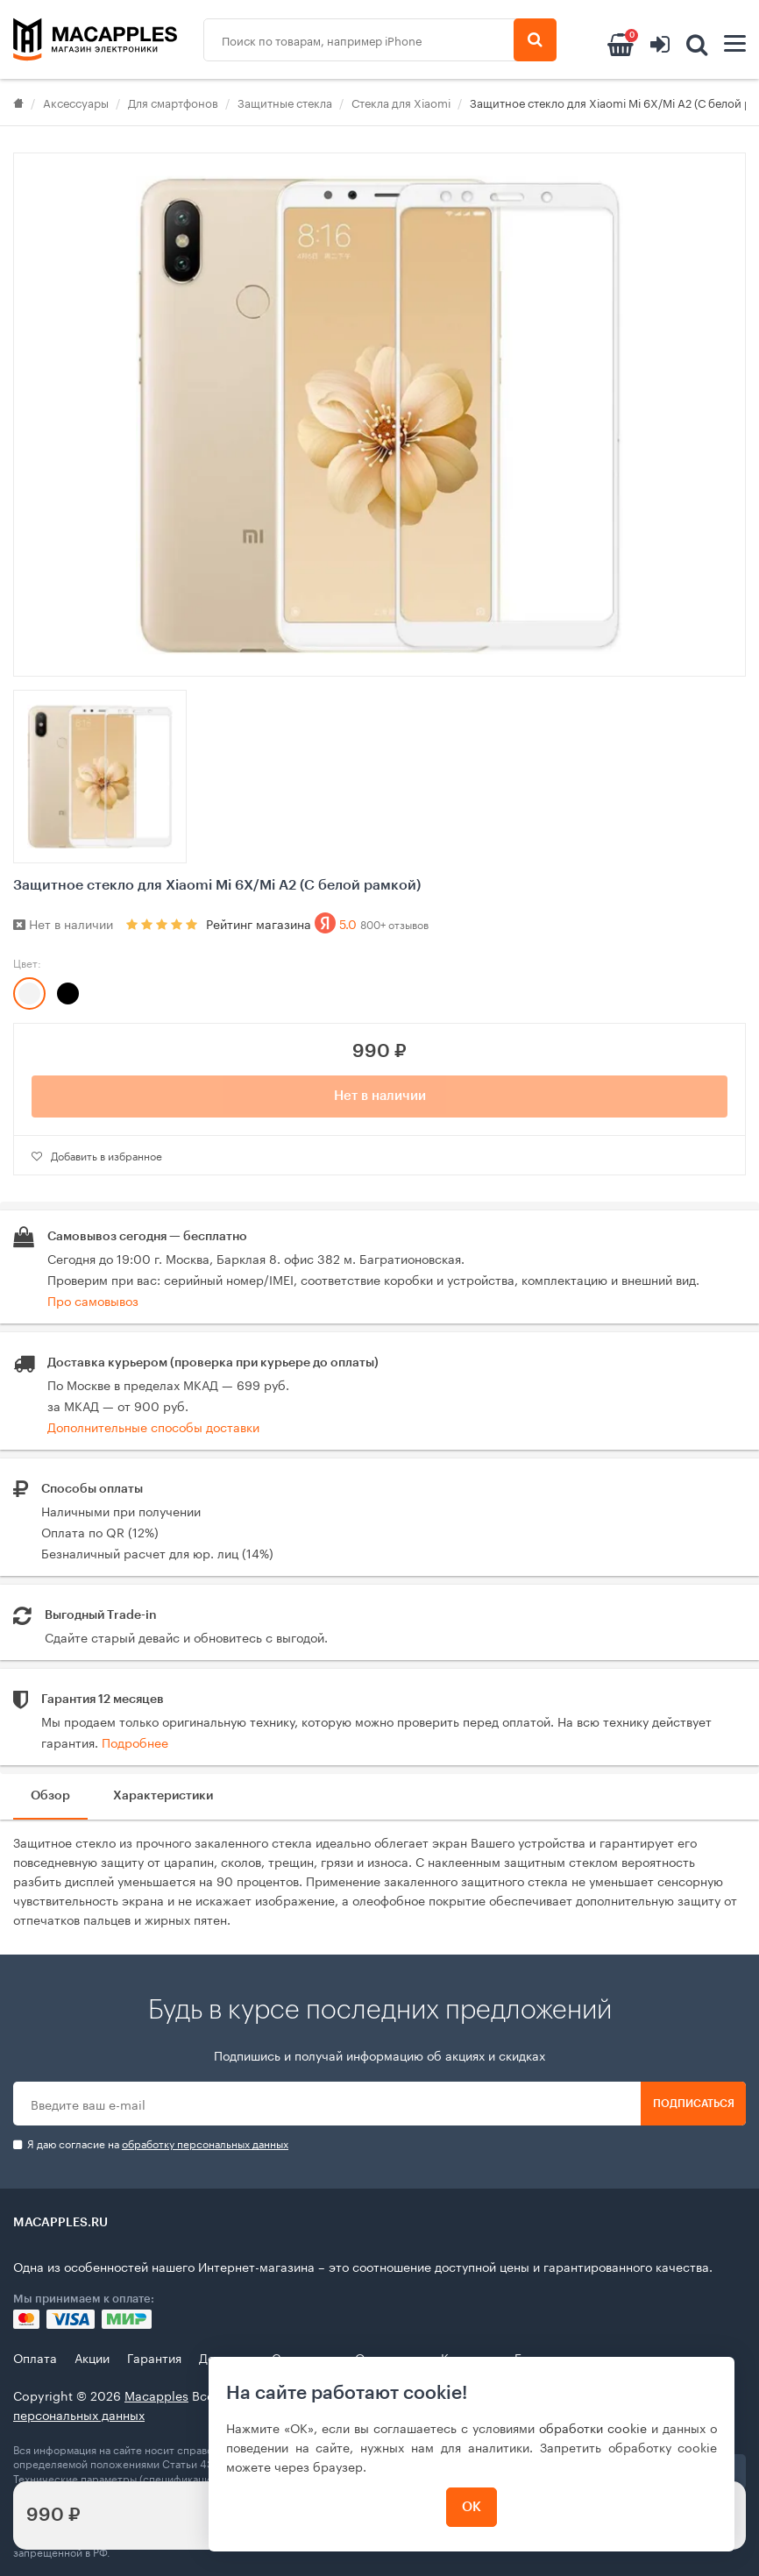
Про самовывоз (92, 1299)
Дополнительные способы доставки (153, 1426)
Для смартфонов (173, 101)
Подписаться (693, 2103)
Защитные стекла (285, 101)
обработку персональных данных (205, 2142)
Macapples (156, 2394)
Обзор (50, 1796)
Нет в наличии (380, 1096)
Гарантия (154, 2357)
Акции (92, 2357)
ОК (471, 2507)
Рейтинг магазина (317, 923)
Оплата (35, 2357)
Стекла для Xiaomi (400, 101)
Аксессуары (76, 101)
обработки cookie (593, 2427)
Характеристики (163, 1796)
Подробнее (135, 1741)
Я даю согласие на (150, 2143)
